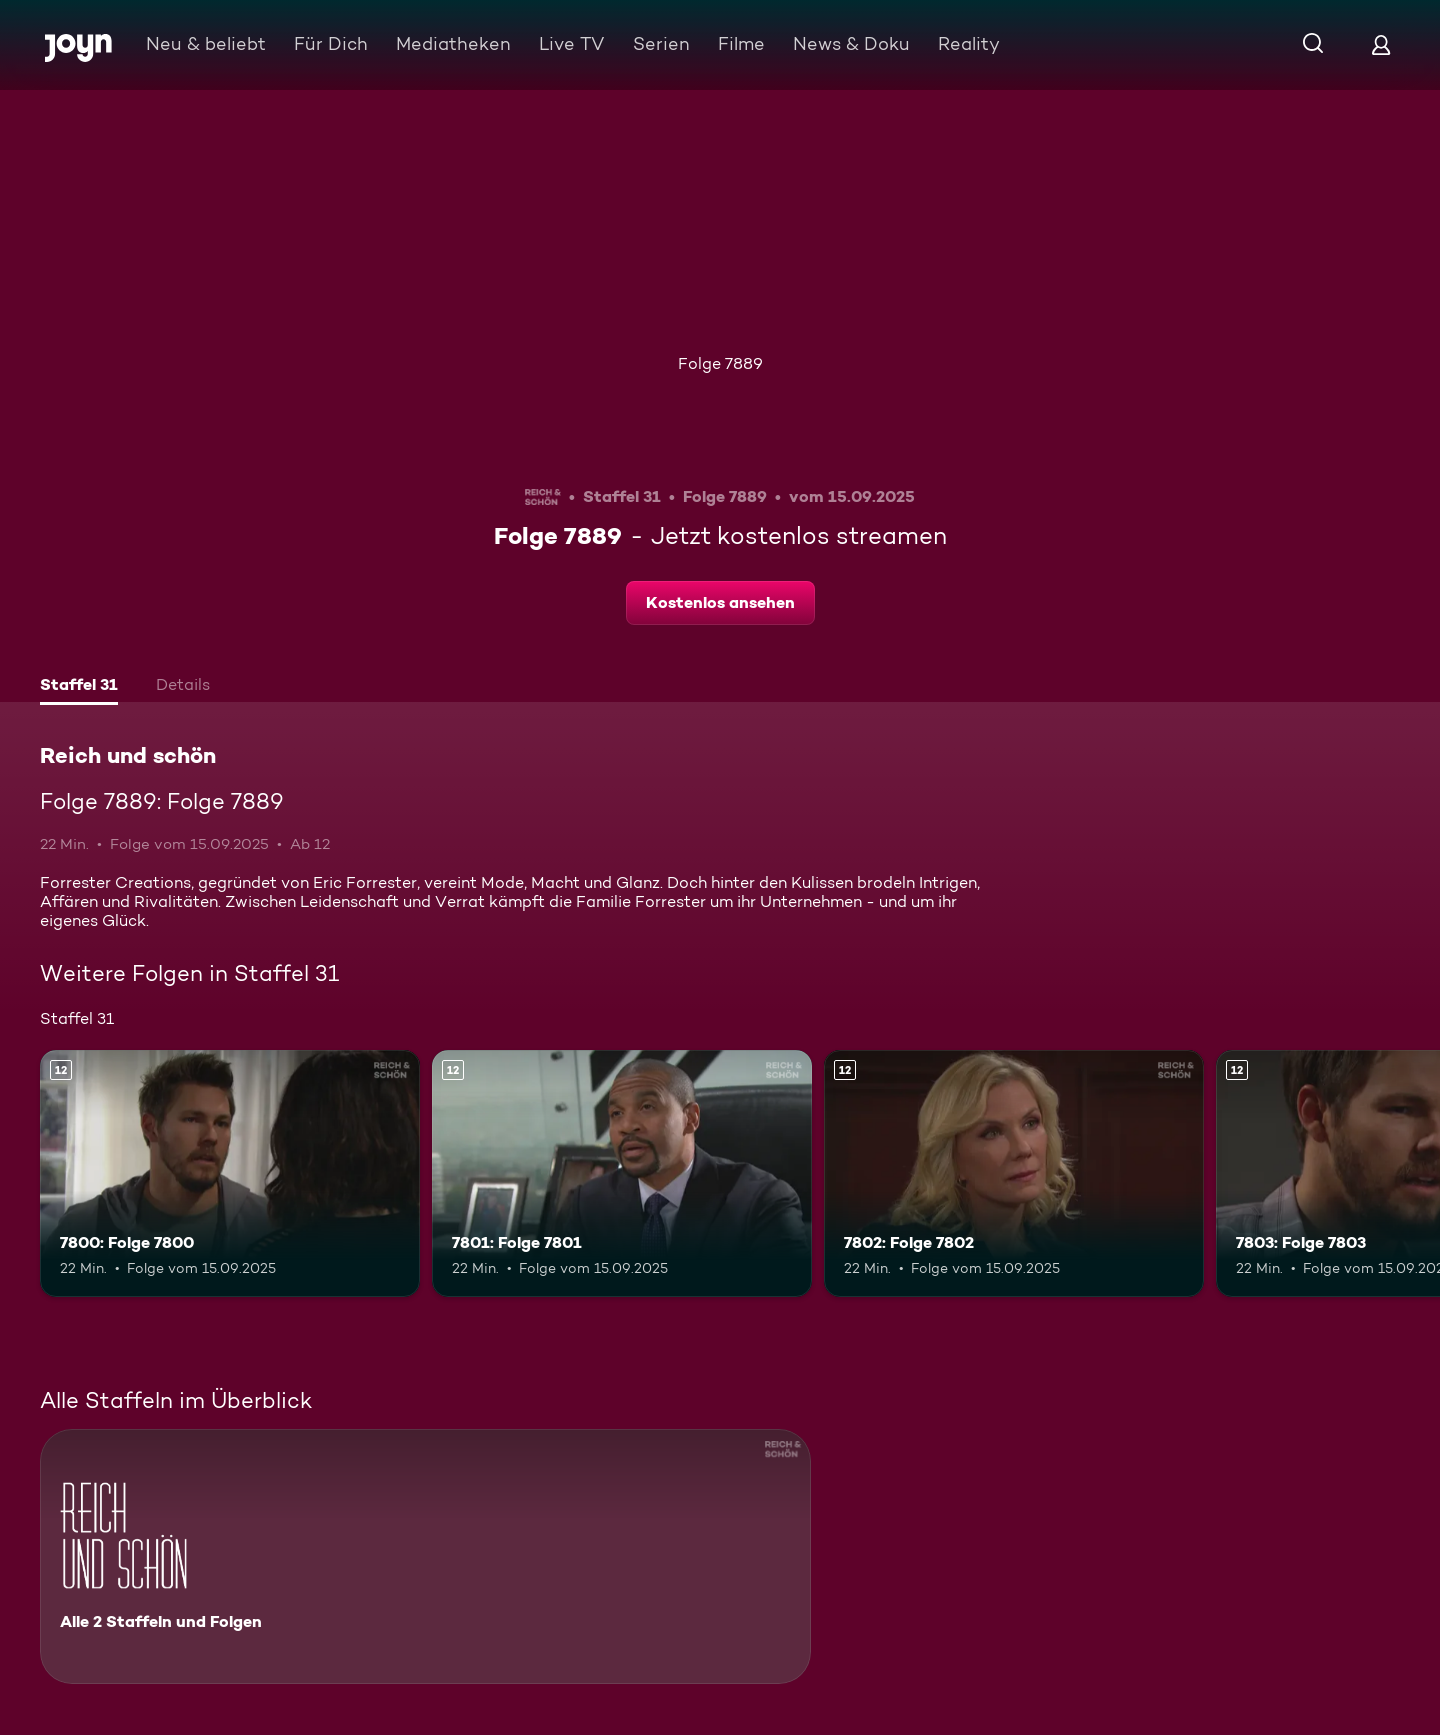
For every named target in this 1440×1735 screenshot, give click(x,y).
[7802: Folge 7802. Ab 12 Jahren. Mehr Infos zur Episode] (1014, 1173)
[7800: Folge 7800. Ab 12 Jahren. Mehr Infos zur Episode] (230, 1173)
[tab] (79, 687)
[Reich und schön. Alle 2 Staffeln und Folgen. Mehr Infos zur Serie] (425, 1556)
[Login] (1381, 44)
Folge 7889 (720, 363)
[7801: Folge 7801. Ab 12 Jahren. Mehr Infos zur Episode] (622, 1173)
